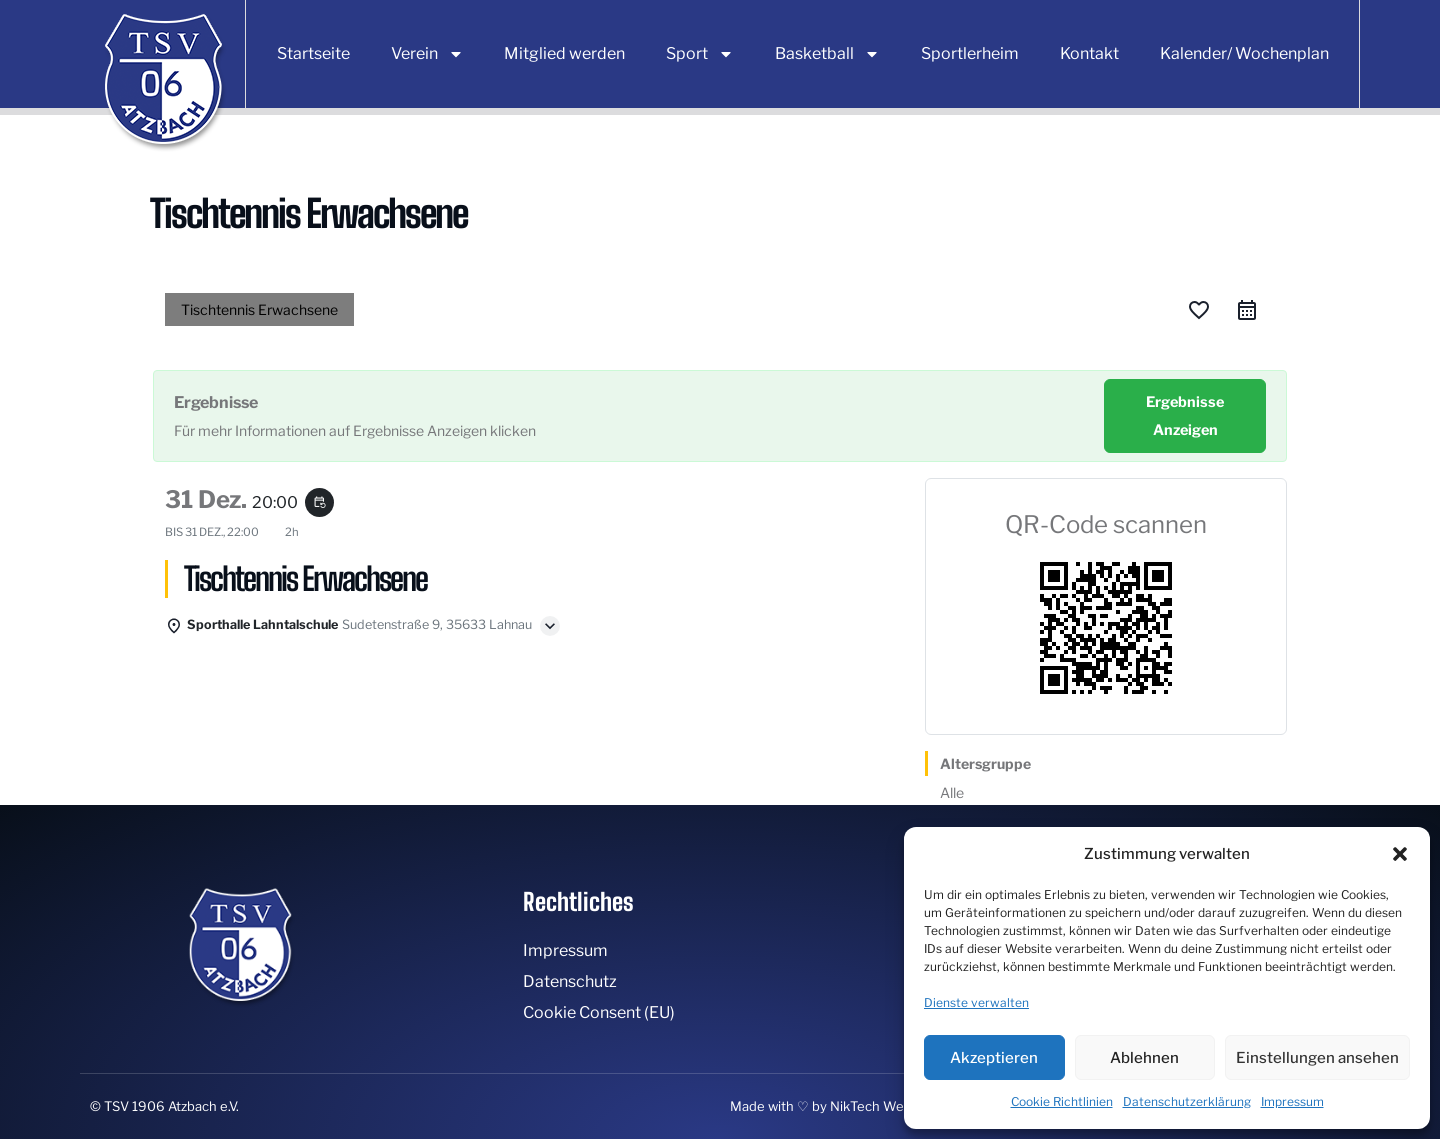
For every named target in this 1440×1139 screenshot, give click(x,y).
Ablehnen (1144, 1058)
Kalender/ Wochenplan (1244, 53)
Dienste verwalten (976, 1002)
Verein (427, 54)
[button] (1400, 854)
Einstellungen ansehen (1317, 1058)
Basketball (827, 54)
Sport (700, 54)
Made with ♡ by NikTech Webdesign (842, 1106)
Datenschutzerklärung (1187, 1101)
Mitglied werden (564, 53)
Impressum (1292, 1101)
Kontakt (1089, 53)
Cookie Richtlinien (1062, 1101)
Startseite (313, 53)
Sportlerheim (970, 53)
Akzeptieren (994, 1058)
